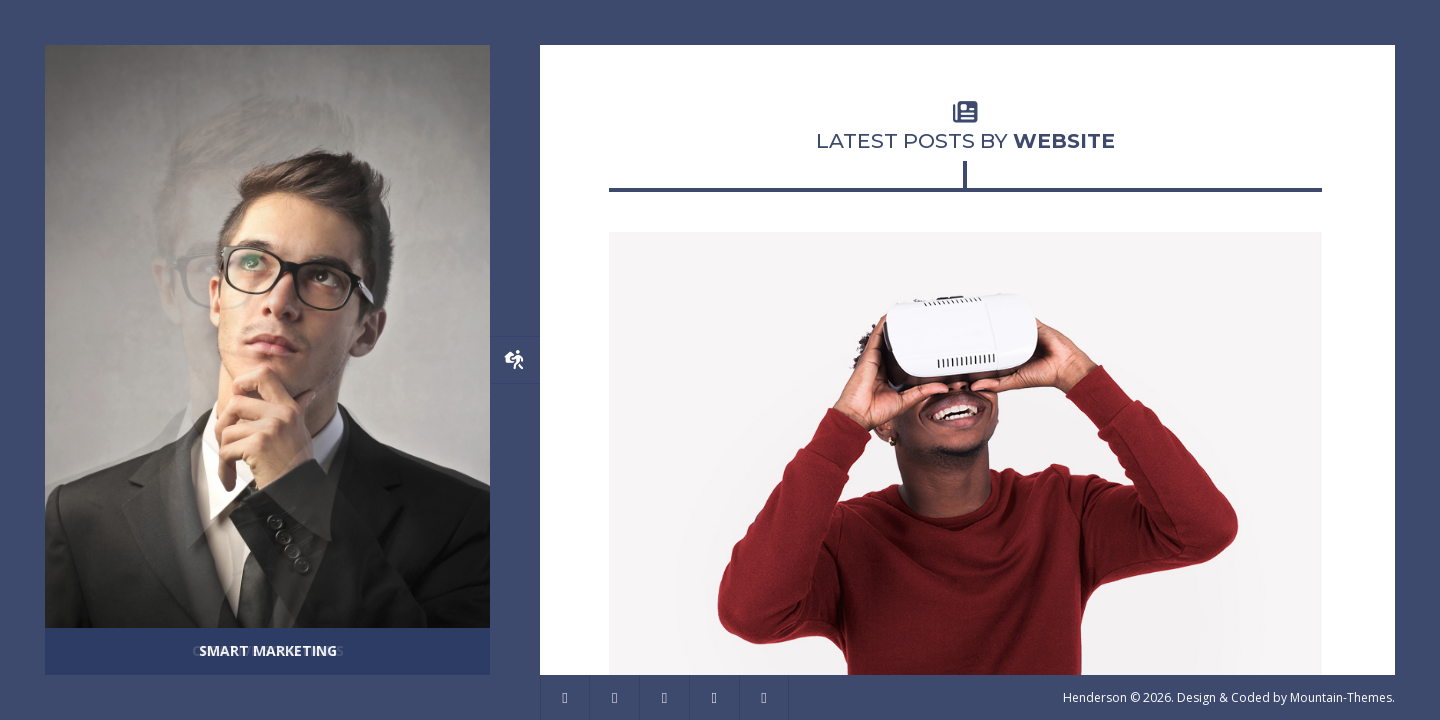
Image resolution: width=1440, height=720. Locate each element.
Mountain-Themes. (1342, 697)
